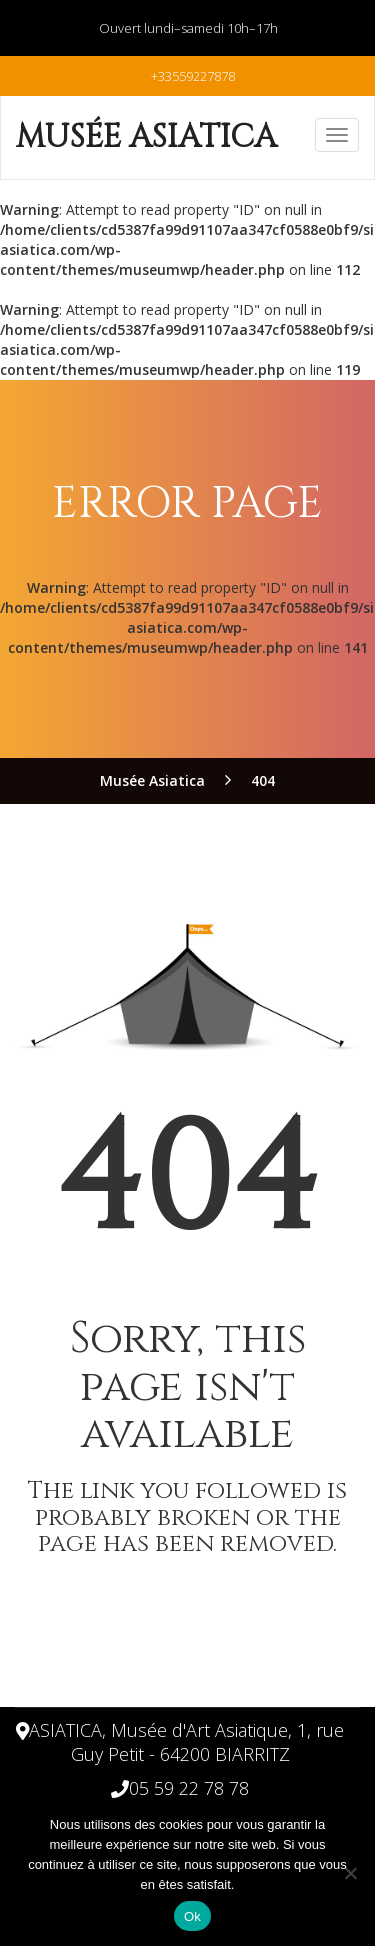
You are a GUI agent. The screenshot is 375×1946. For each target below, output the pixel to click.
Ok (192, 1916)
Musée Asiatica (146, 137)
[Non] (350, 1873)
